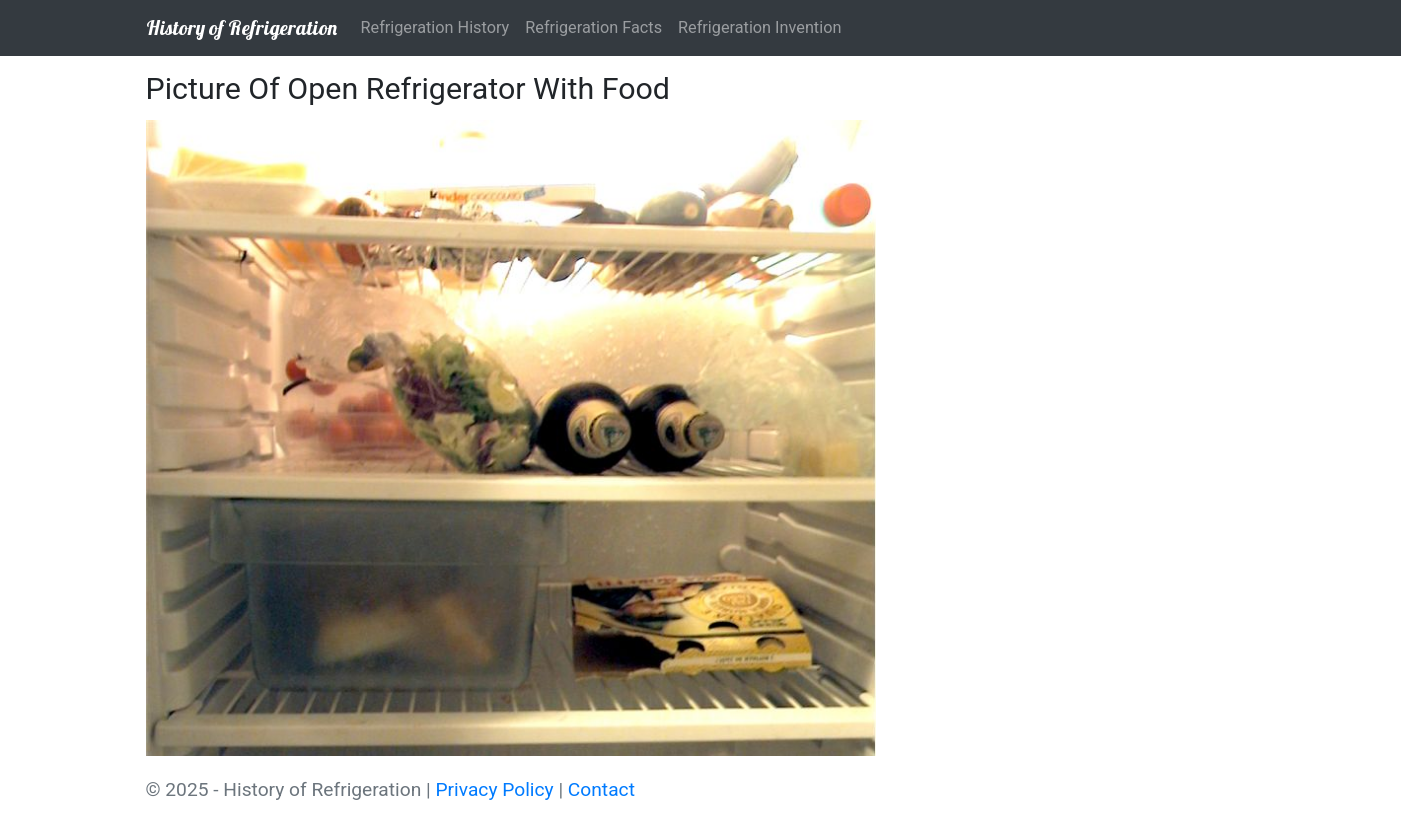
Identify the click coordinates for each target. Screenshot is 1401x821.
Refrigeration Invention (759, 27)
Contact (601, 789)
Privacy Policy (495, 789)
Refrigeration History (435, 27)
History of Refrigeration (241, 27)
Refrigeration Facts (593, 27)
